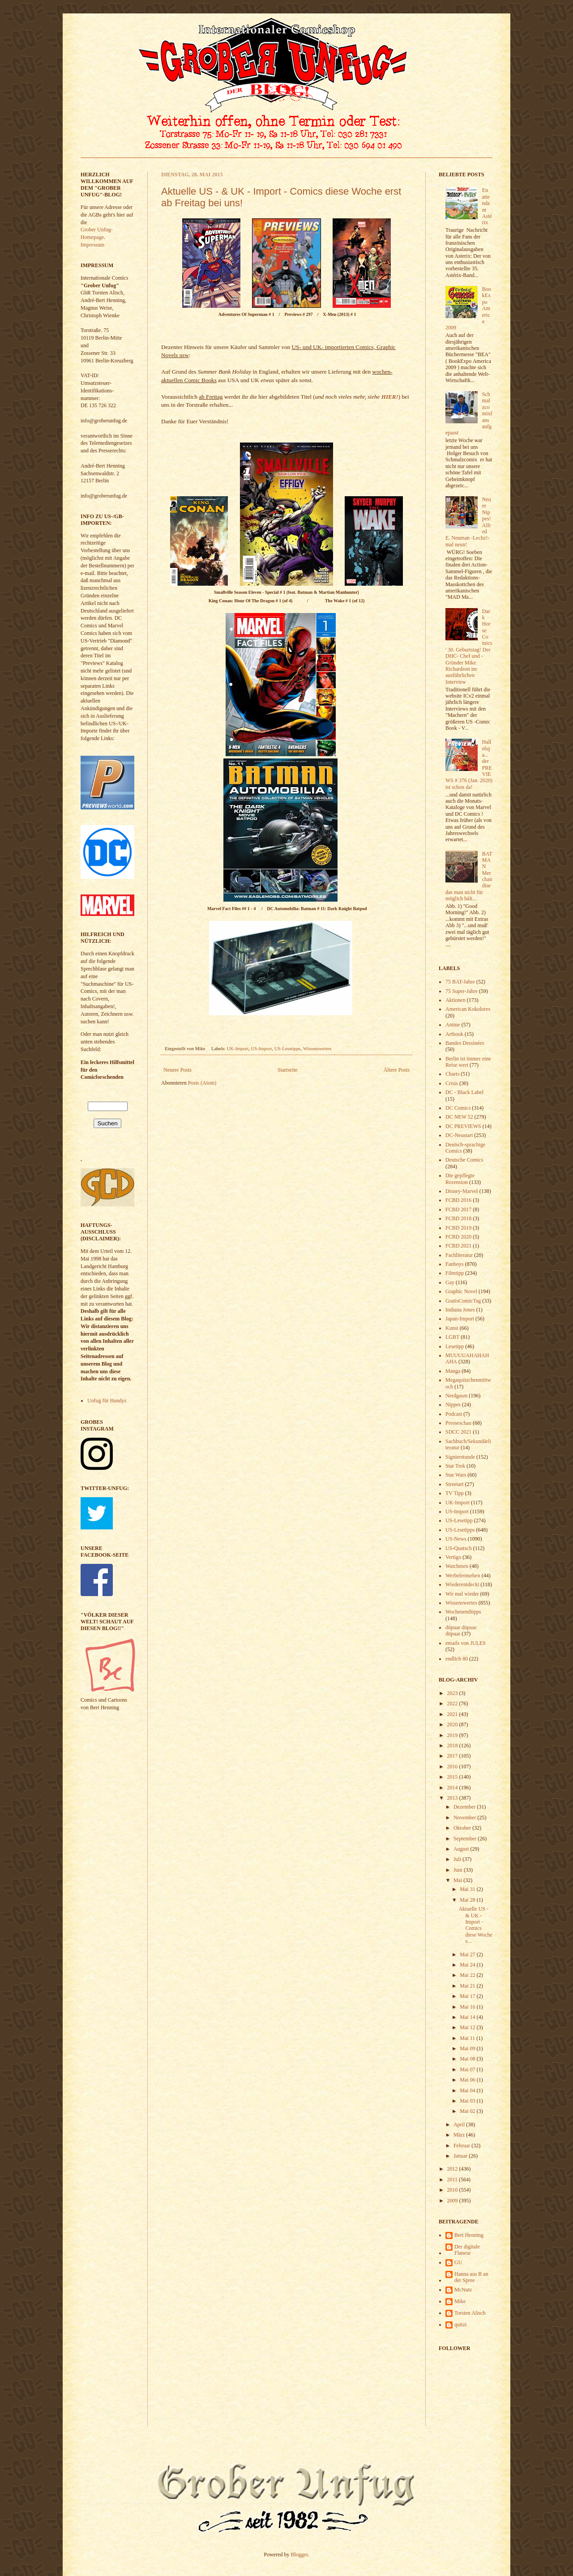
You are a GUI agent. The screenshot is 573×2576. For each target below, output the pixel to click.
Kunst (451, 1328)
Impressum (92, 245)
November (465, 1817)
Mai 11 (468, 2038)
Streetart (454, 1484)
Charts (452, 1074)
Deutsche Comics (464, 1160)
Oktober (462, 1828)
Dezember (465, 1807)
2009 (453, 2200)
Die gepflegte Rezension (460, 1178)
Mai (458, 1880)
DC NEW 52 (459, 1117)
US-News (455, 1539)
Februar (462, 2145)
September (465, 1838)
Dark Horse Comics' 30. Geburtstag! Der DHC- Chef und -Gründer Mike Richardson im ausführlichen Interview (468, 646)
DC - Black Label (464, 1092)
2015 (453, 1777)
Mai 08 (468, 2059)
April (459, 2124)
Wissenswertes (317, 1048)
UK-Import (238, 1048)
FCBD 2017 (458, 1209)
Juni (458, 1870)
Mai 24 (468, 1965)
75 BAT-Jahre (460, 982)
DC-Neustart (459, 1135)
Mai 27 (468, 1954)
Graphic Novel (461, 1291)
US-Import (261, 1048)
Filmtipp (454, 1273)
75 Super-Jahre (461, 991)
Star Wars (455, 1475)
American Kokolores (467, 1009)
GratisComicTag (463, 1301)
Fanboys (454, 1264)
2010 (453, 2190)
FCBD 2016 (458, 1200)
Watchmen (456, 1566)
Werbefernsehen (462, 1575)
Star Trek (455, 1466)
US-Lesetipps (287, 1048)
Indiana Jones (460, 1310)
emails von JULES (465, 1643)
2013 (453, 1798)
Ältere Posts (397, 1070)
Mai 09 (468, 2048)
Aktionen (455, 1000)
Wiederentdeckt (462, 1584)
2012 (453, 2169)
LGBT (452, 1337)
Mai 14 (468, 2017)
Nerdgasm (456, 1395)
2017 (453, 1756)
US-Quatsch (458, 1548)
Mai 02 (468, 2111)
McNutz (463, 2289)
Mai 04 (468, 2090)
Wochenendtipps (463, 1612)
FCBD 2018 (458, 1218)
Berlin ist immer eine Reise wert (468, 1062)
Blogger (299, 2554)
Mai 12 (468, 2027)
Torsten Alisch (470, 2313)
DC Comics (457, 1108)
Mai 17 (468, 1996)
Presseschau (458, 1423)
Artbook (454, 1034)
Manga (452, 1371)
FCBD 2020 (458, 1237)
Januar (461, 2156)
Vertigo (453, 1557)
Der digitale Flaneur (467, 2250)
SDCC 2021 (458, 1432)
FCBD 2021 (458, 1246)
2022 (453, 1703)
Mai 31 (468, 1889)
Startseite (288, 1070)
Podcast (453, 1414)
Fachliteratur (459, 1255)
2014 (453, 1787)
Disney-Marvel (461, 1191)
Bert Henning (468, 2235)
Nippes (453, 1404)
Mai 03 (468, 2101)
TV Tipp (454, 1493)
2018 (453, 1745)
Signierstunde (460, 1457)
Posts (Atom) (202, 1083)
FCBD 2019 (458, 1228)
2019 (453, 1735)
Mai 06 (468, 2080)
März (459, 2135)
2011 (453, 2179)
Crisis (451, 1083)
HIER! (389, 396)
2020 (453, 1724)
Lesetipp (454, 1346)
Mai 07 (468, 2069)
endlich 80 (456, 1659)
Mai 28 (468, 1900)
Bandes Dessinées (464, 1043)
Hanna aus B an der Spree (471, 2277)
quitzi (460, 2324)
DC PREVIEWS (463, 1126)
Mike (460, 2301)
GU (458, 2262)
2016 (453, 1766)
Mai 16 (468, 2007)
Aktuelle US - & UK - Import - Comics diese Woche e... (475, 1925)
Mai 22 (468, 1975)
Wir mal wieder (462, 1594)
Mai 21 (468, 1986)
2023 (453, 1693)
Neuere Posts (177, 1070)
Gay (449, 1282)
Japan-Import (459, 1319)
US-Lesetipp (459, 1520)
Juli (457, 1859)
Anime (452, 1025)
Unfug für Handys (106, 1400)
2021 (453, 1714)
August (461, 1849)
